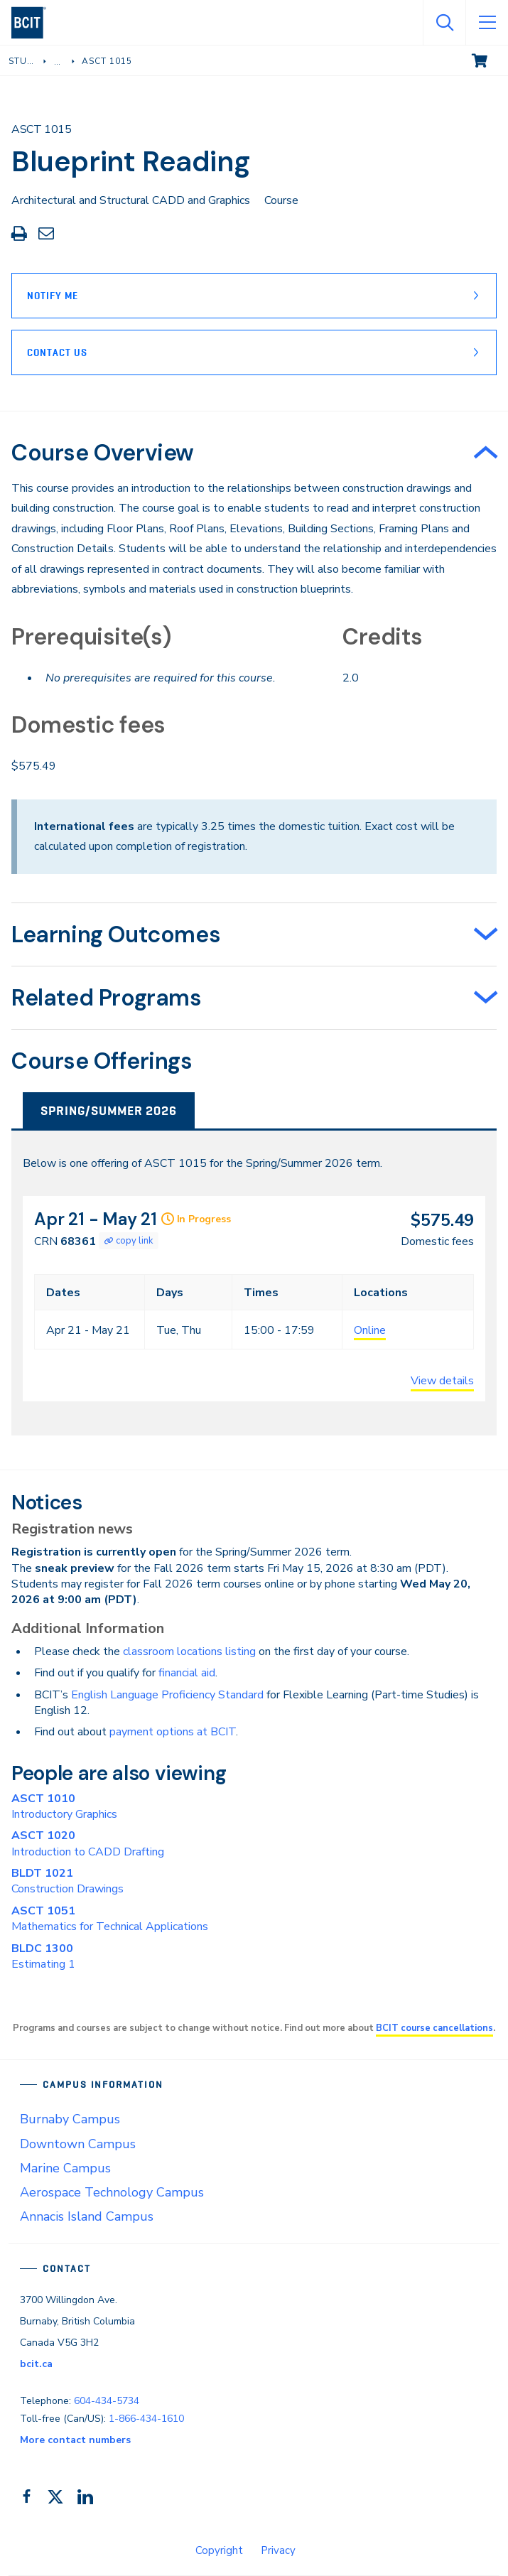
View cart (489, 59)
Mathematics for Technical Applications (109, 1918)
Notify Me (52, 295)
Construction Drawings (67, 1881)
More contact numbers (75, 2440)
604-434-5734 (106, 2401)
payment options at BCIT (172, 1732)
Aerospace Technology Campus (112, 2192)
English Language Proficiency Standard (167, 1695)
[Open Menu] (486, 22)
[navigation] (34, 23)
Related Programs (106, 997)
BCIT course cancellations (434, 2028)
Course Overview (102, 452)
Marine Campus (65, 2168)
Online (370, 1330)
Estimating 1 (43, 1956)
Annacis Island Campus (86, 2216)
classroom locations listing (189, 1651)
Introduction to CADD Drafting (87, 1843)
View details (442, 1381)
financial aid (186, 1673)
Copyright (219, 2550)
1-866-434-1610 (146, 2418)
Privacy (278, 2550)
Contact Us (57, 352)
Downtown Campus (78, 2143)
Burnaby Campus (70, 2119)
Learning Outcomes (115, 934)
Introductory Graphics (64, 1806)
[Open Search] (444, 22)
